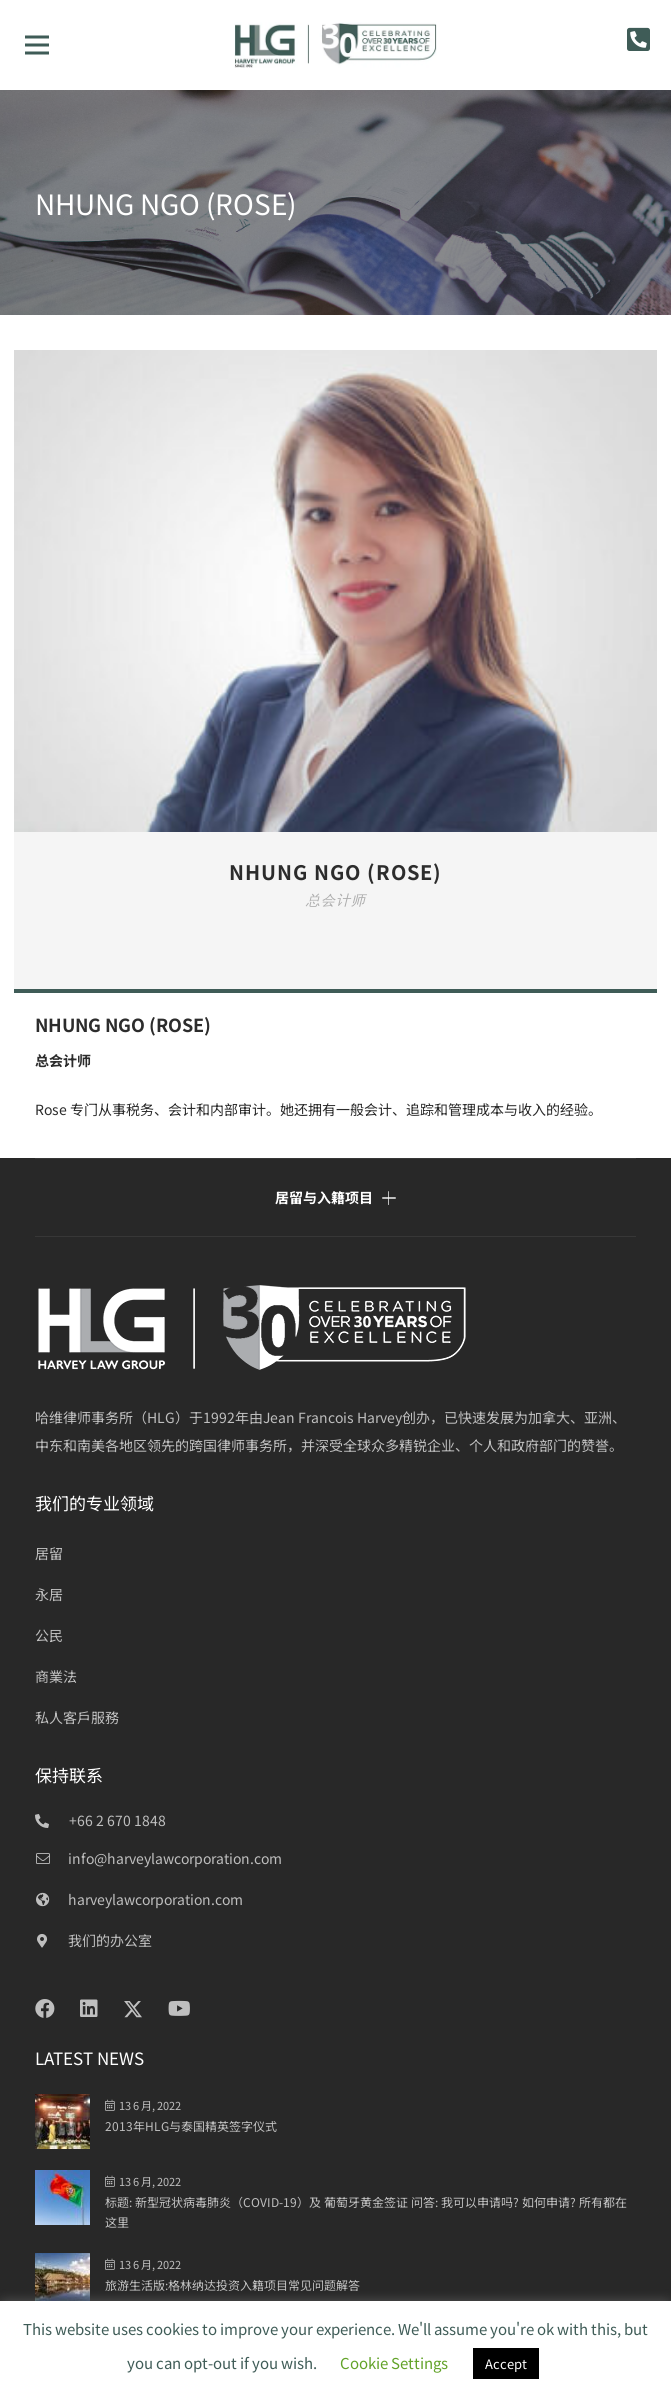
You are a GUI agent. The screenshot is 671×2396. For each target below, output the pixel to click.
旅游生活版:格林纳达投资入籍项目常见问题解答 (232, 2284)
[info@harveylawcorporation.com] (51, 1858)
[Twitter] (133, 2009)
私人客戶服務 (77, 1717)
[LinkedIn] (89, 2009)
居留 (49, 1553)
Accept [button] (506, 2363)
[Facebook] (45, 2009)
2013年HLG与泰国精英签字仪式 (191, 2125)
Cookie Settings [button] (394, 2362)
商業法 (56, 1676)
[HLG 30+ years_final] (336, 45)
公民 (49, 1635)
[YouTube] (179, 2009)
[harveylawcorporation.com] (51, 1899)
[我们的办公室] (51, 1940)
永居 (49, 1594)
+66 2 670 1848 (117, 1820)
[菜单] (37, 45)
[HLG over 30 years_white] (335, 1327)
